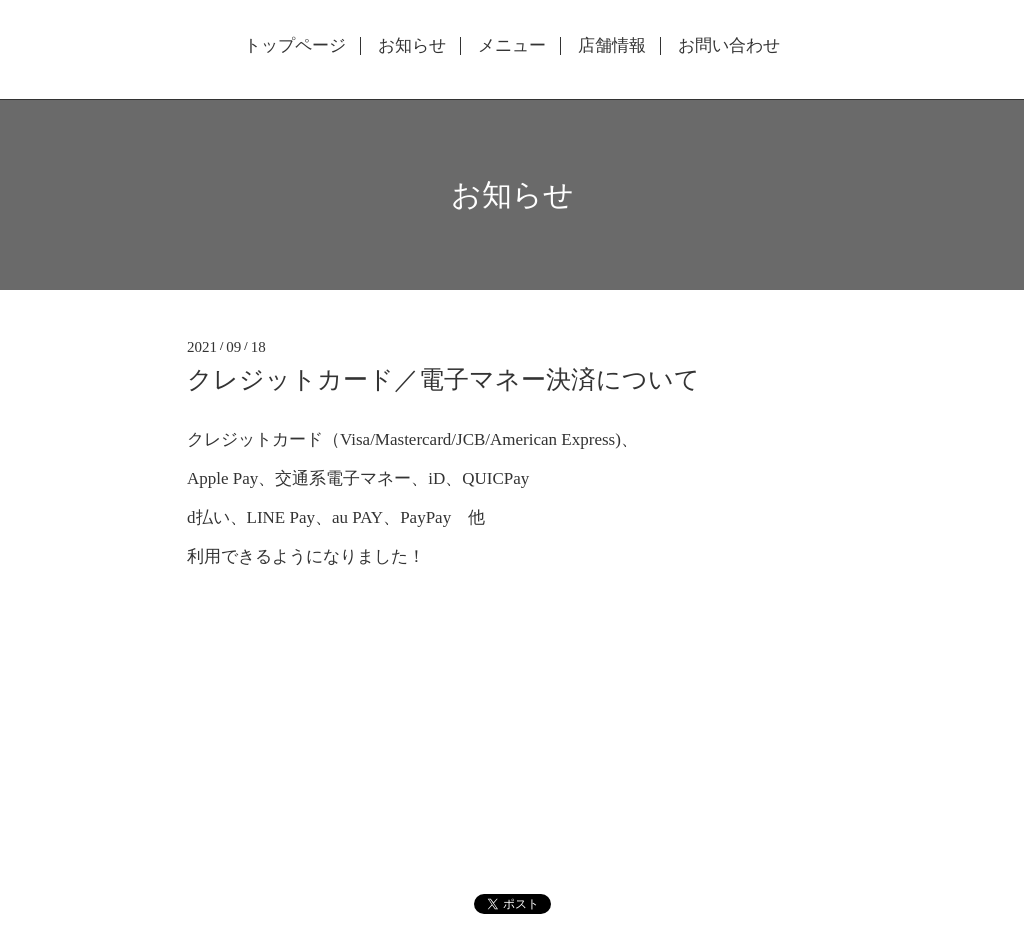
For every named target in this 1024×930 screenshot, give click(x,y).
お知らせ (412, 46)
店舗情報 (612, 46)
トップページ (295, 46)
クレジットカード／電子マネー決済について (443, 379)
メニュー (512, 46)
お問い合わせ (729, 46)
